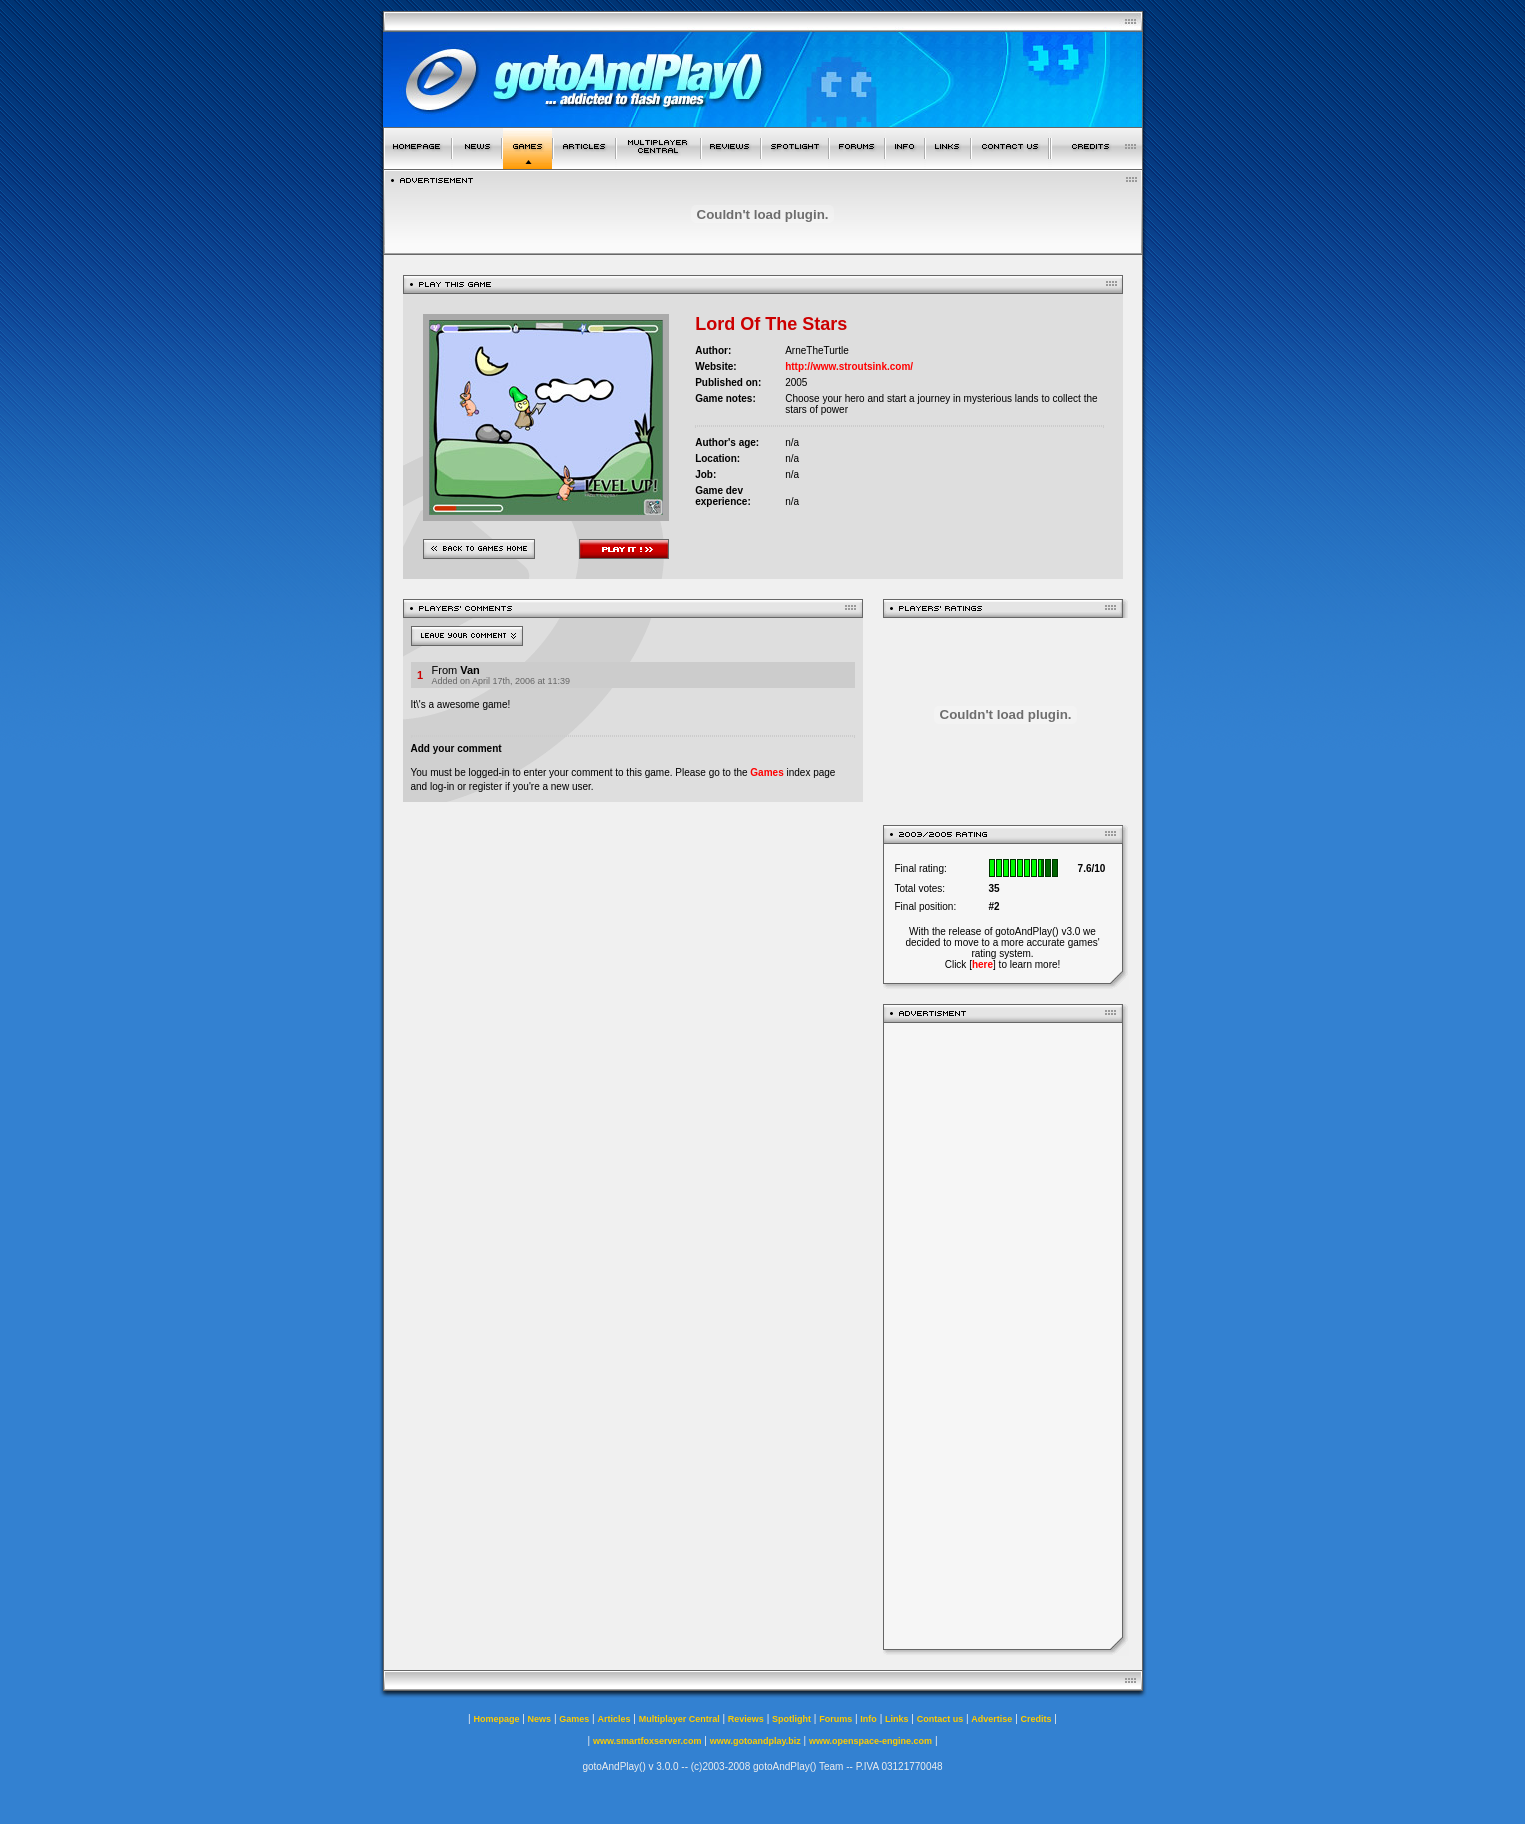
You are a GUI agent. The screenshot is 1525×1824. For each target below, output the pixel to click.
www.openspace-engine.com (870, 1741)
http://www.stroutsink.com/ (849, 366)
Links (897, 1719)
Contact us (940, 1719)
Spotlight (791, 1719)
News (540, 1719)
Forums (835, 1719)
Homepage (496, 1719)
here (982, 964)
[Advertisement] (1003, 1336)
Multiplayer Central (679, 1719)
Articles (613, 1719)
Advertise (991, 1719)
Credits (1036, 1719)
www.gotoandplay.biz (755, 1741)
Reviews (746, 1719)
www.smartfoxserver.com (647, 1741)
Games (766, 772)
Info (868, 1719)
